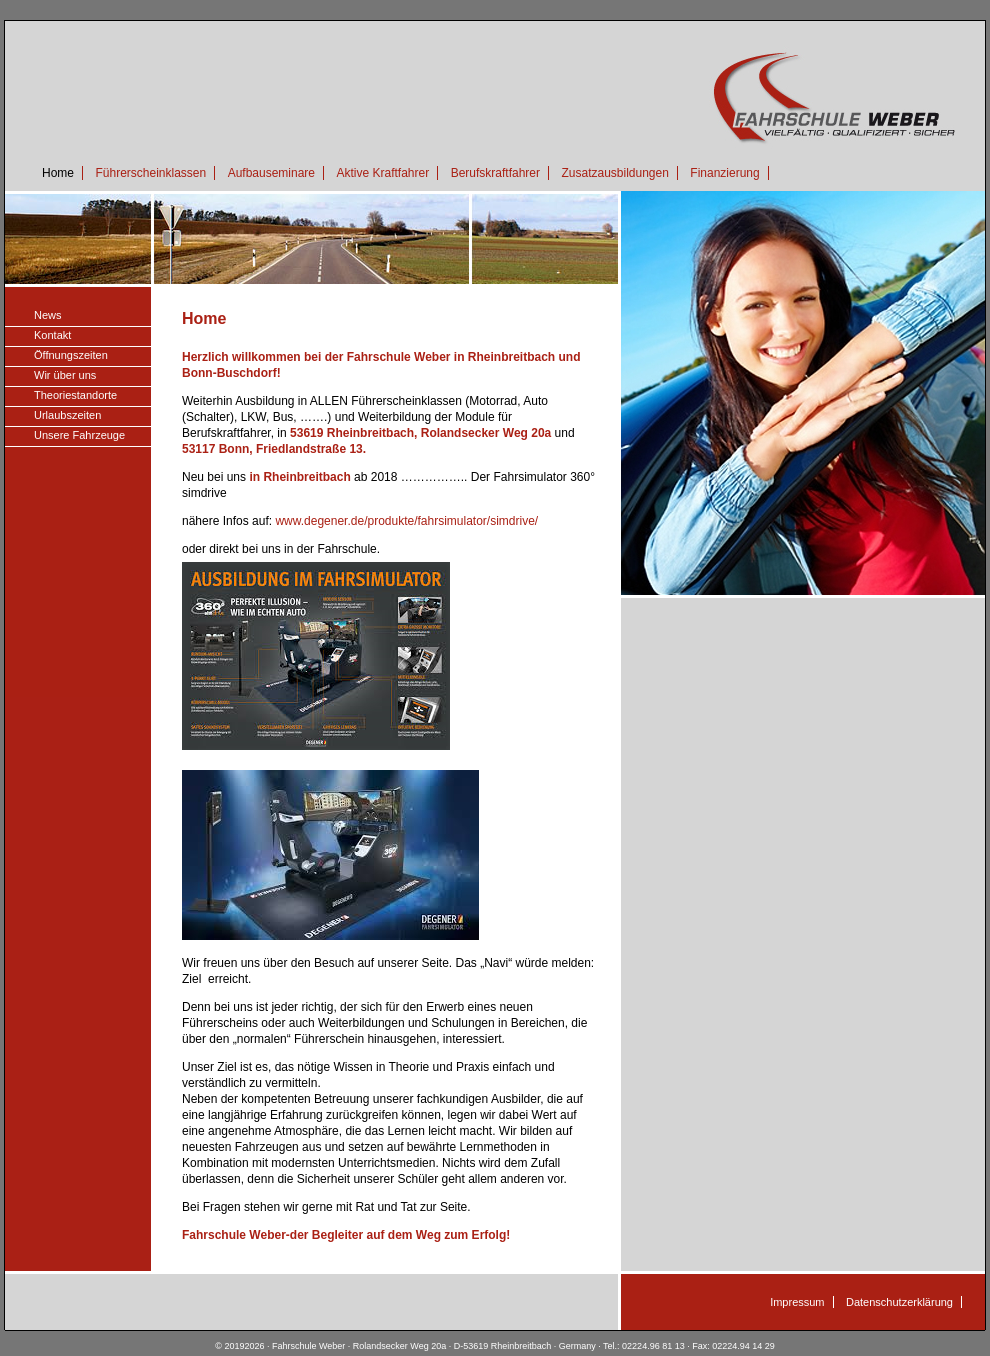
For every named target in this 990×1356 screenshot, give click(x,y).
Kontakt (52, 335)
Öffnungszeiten (71, 355)
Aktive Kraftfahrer (382, 173)
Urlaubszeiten (67, 415)
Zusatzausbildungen (614, 173)
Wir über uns (65, 375)
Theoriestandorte (75, 395)
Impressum (797, 1302)
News (48, 315)
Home (58, 173)
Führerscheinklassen (150, 173)
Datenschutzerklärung (899, 1302)
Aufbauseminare (271, 173)
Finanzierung (724, 173)
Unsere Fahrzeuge (79, 435)
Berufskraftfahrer (495, 173)
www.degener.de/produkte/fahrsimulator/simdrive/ (406, 521)
